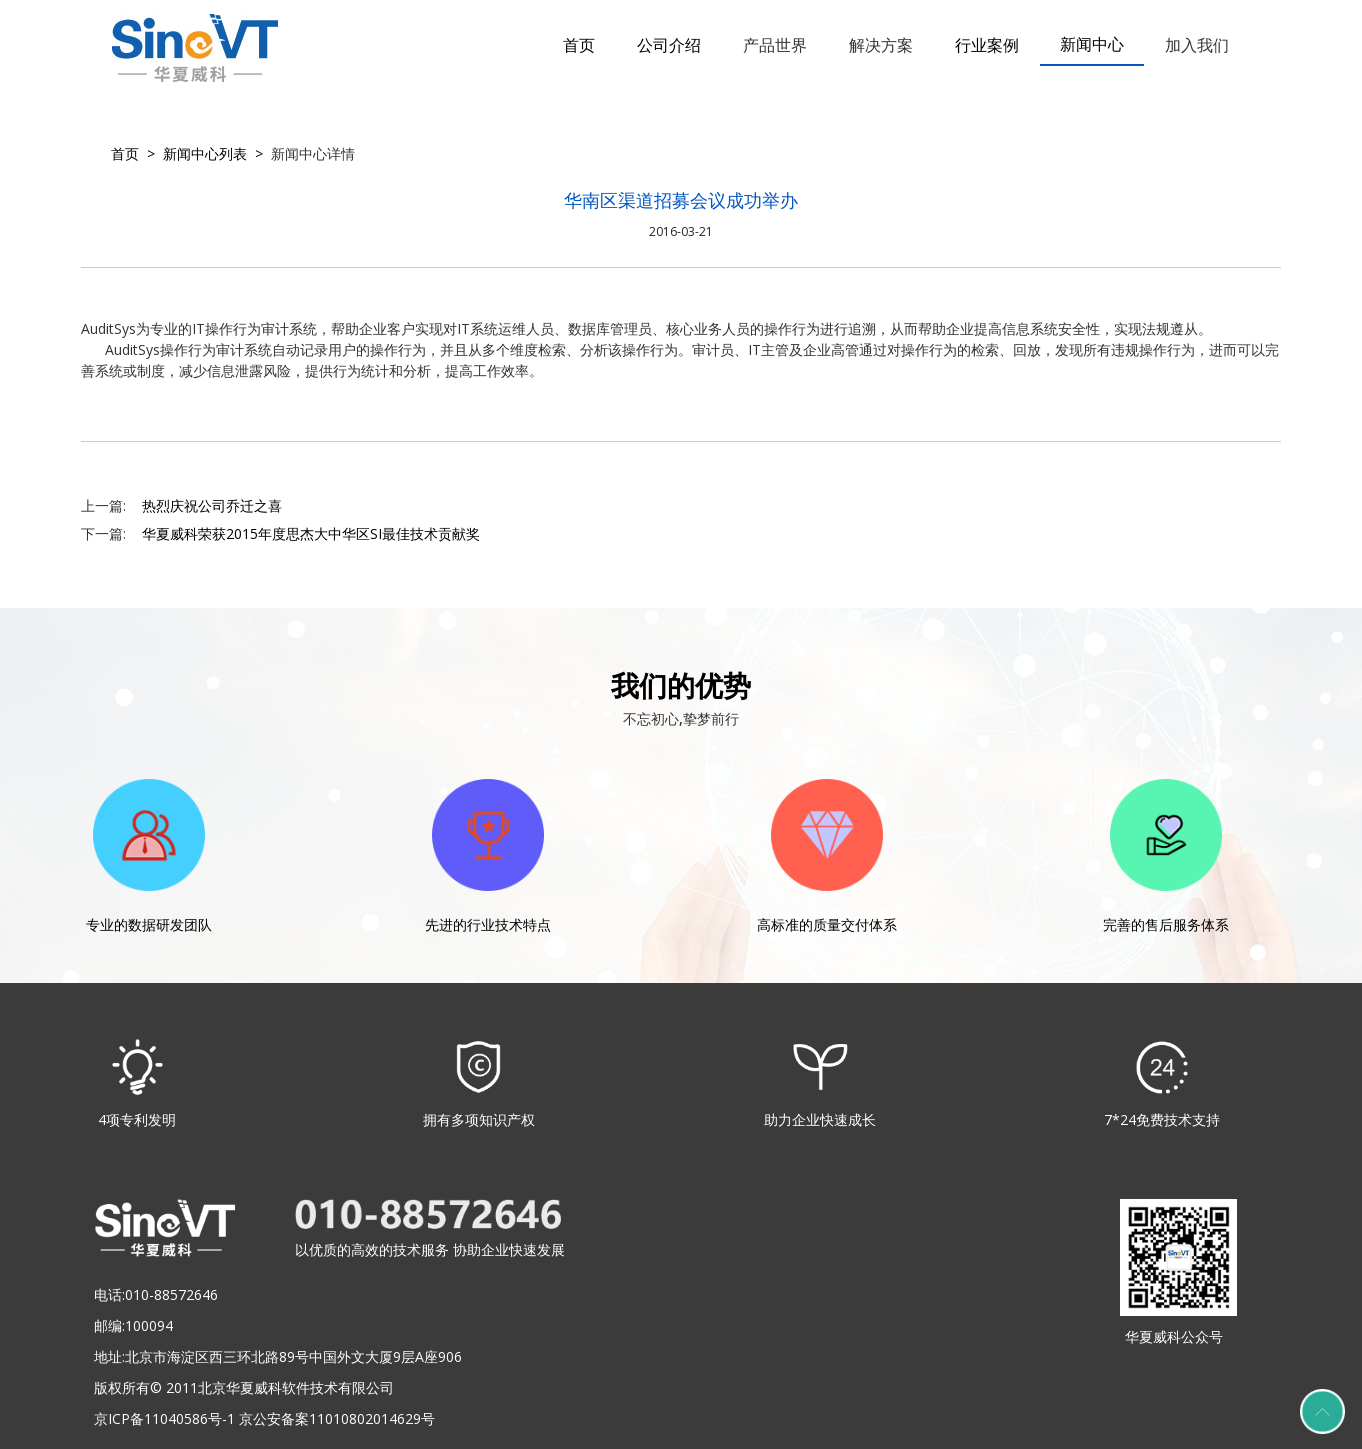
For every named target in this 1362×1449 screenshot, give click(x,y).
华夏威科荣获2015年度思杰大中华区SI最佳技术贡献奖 (311, 533)
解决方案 (881, 45)
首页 (579, 45)
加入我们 (1197, 45)
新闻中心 (1092, 44)
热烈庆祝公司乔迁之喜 (212, 505)
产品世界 (775, 45)
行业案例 (987, 45)
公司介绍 (669, 45)
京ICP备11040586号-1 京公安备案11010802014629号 (264, 1418)
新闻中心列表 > (209, 153)
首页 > (133, 153)
